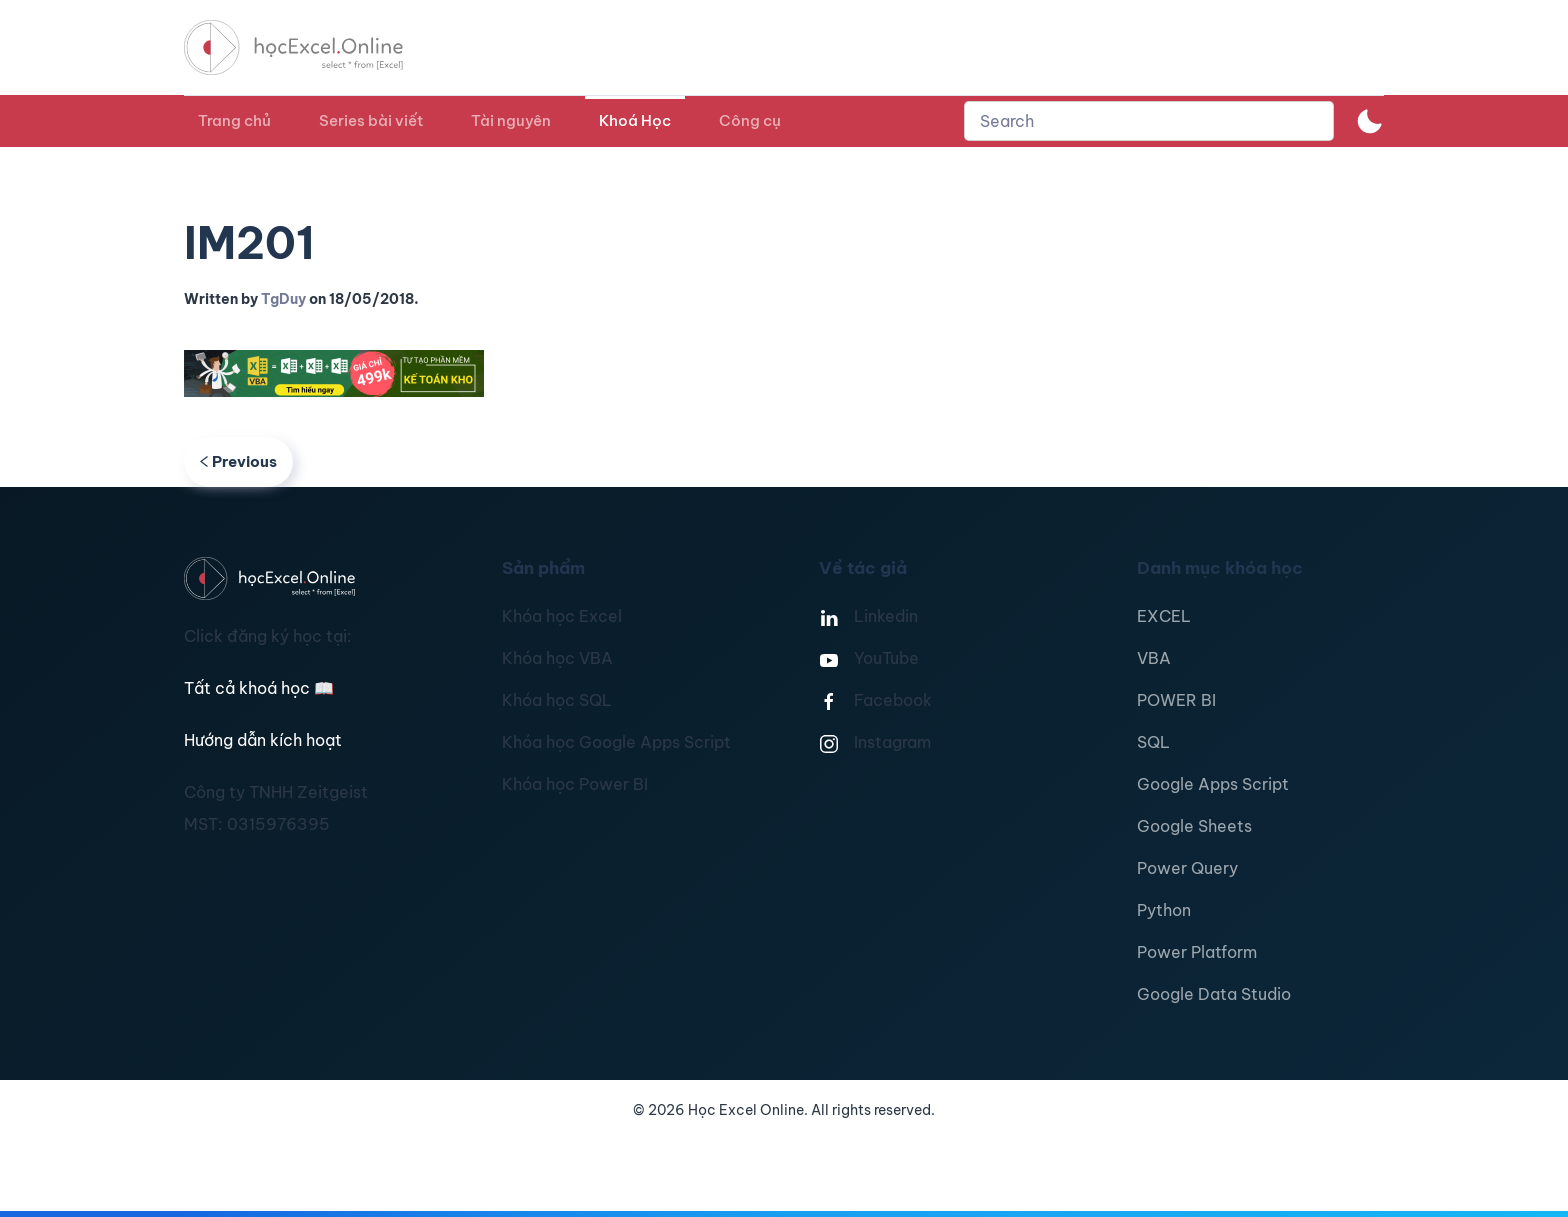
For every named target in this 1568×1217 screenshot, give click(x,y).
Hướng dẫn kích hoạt (263, 740)
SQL (1153, 742)
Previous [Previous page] (238, 461)
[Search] (1149, 121)
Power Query (1187, 868)
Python (1164, 910)
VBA (1154, 658)
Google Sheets (1194, 826)
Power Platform (1197, 952)
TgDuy (283, 299)
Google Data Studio (1214, 994)
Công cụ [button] (750, 120)
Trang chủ (234, 120)
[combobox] (1149, 121)
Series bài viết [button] (371, 120)
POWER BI (1176, 700)
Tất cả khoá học (259, 688)
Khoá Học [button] (635, 120)
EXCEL (1164, 616)
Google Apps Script (1213, 784)
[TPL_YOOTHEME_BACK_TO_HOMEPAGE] (312, 47)
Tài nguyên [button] (511, 120)
